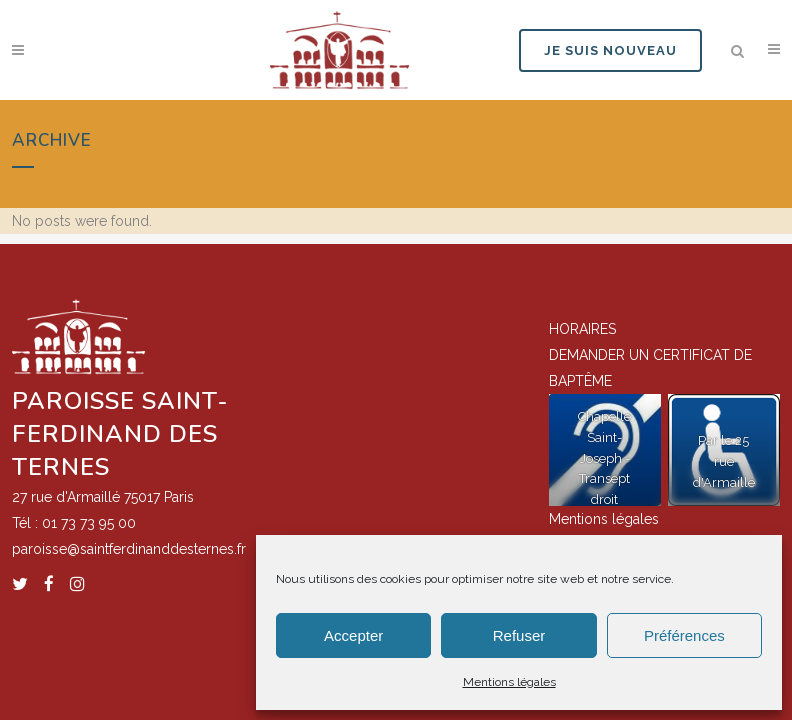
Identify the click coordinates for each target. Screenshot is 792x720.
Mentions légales (509, 682)
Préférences (684, 635)
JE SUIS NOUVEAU (610, 50)
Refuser (519, 635)
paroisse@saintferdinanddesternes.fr (129, 548)
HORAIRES (582, 328)
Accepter (353, 635)
